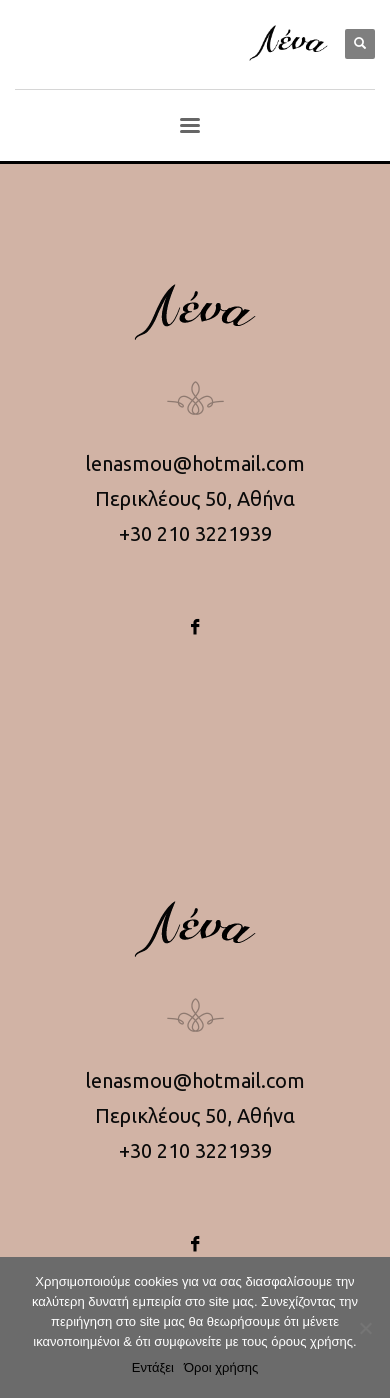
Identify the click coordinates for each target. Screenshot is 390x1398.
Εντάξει (153, 1367)
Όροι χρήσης (221, 1367)
